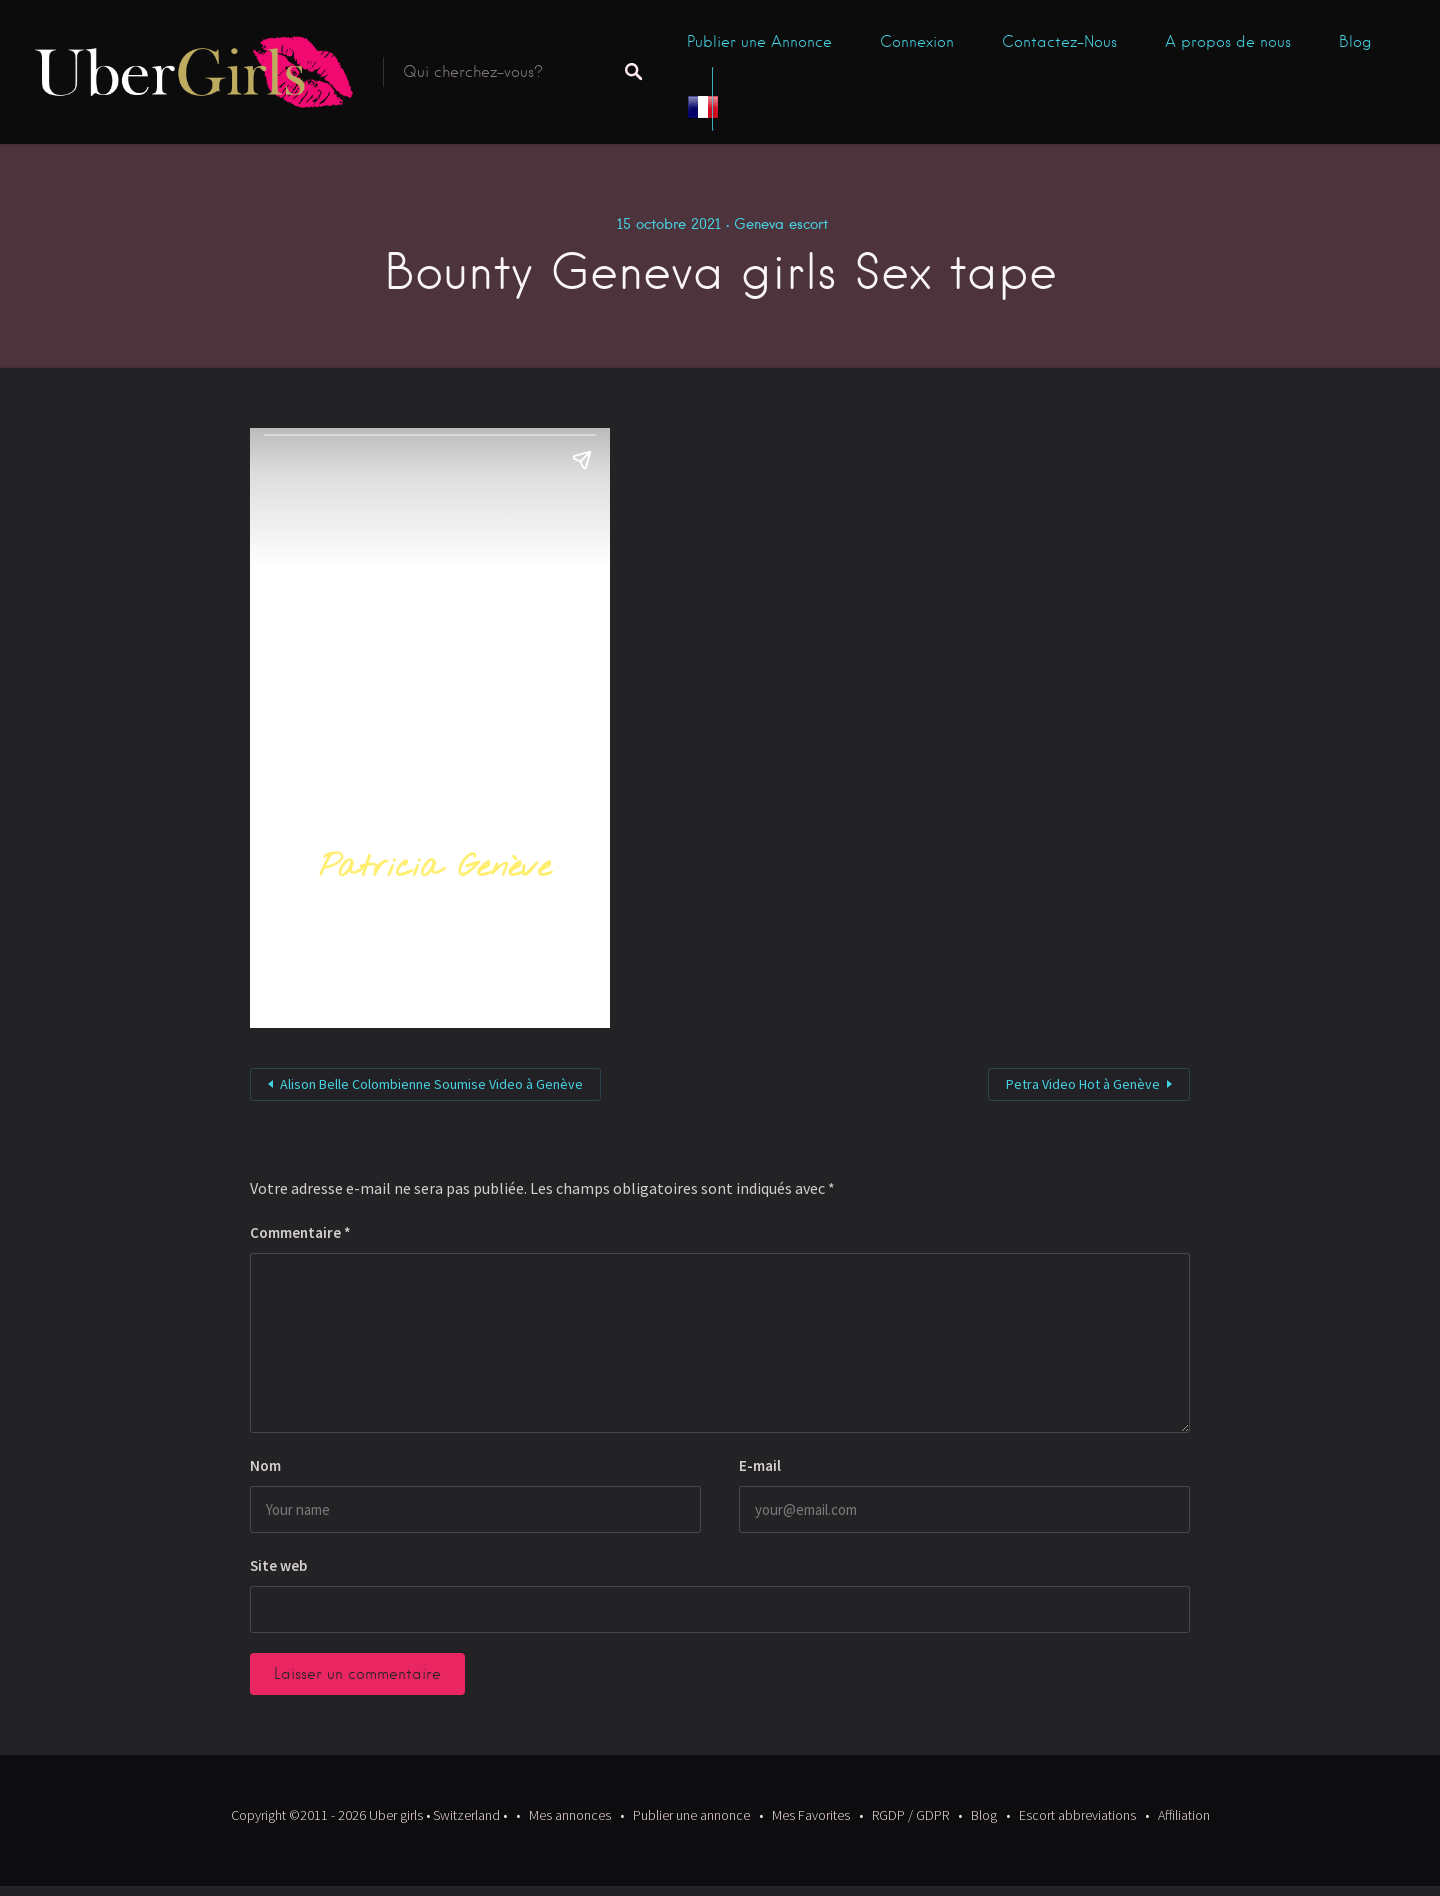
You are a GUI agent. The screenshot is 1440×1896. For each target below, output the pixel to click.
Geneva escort (781, 224)
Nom (265, 1465)
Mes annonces (570, 1815)
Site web (278, 1565)
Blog (1355, 42)
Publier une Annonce (759, 42)
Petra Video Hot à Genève (1083, 1084)
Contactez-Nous (1059, 42)
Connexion (917, 42)
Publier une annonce (691, 1815)
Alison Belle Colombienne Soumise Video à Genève (431, 1084)
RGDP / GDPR (910, 1815)
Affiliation (1184, 1815)
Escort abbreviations (1077, 1815)
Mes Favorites (811, 1815)
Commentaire (300, 1232)
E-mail (760, 1465)
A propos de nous (1228, 42)
